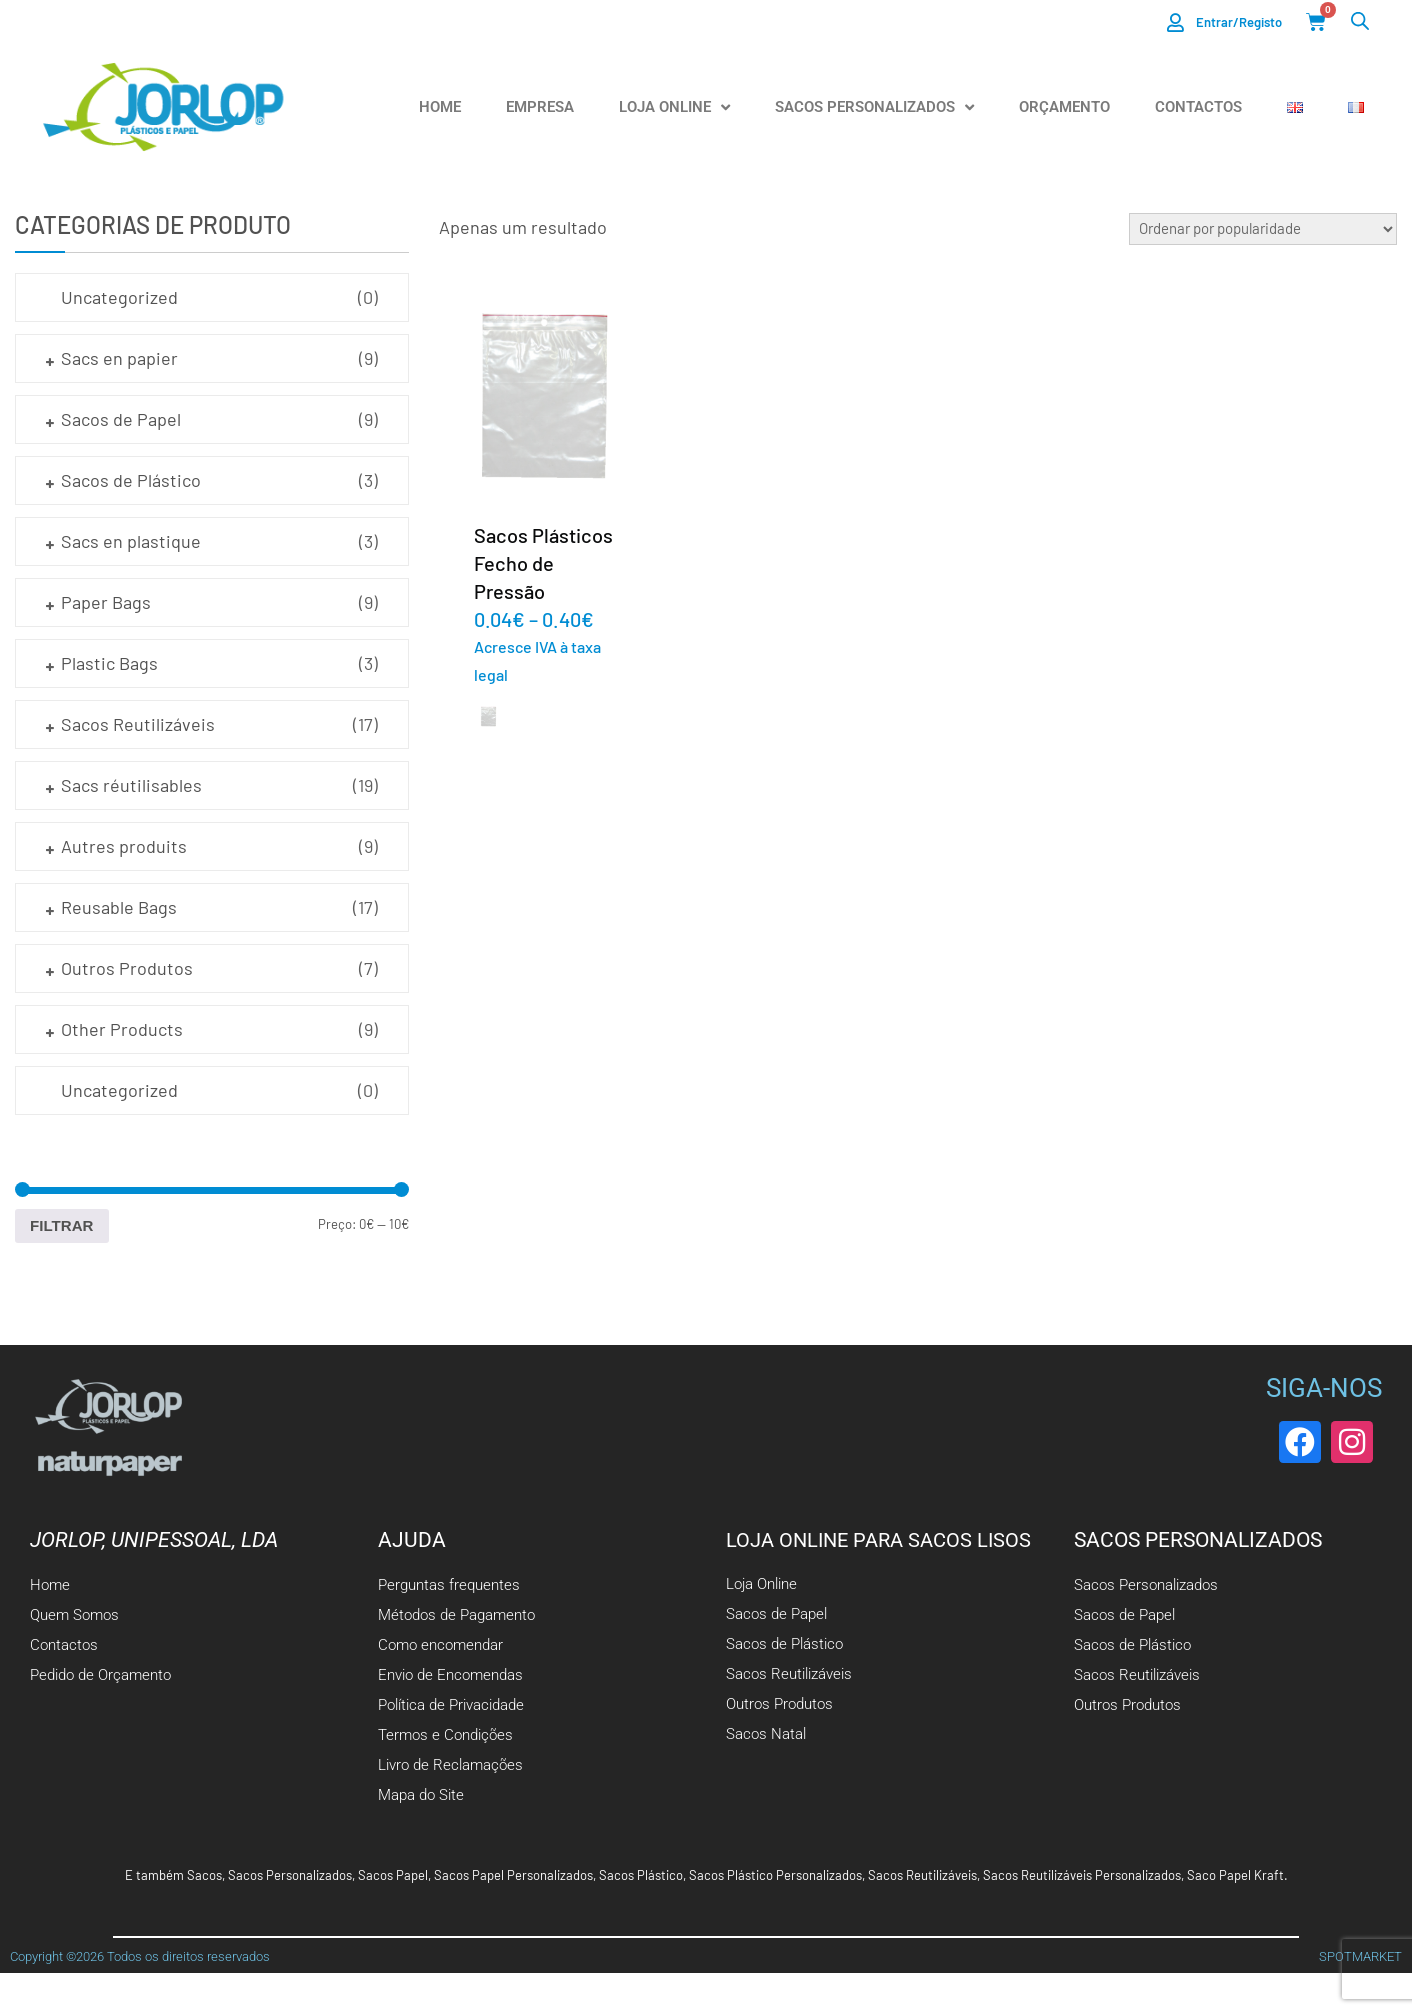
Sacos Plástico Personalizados (775, 1875)
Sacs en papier (119, 358)
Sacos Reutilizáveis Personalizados (1082, 1875)
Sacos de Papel (121, 419)
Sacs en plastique (131, 541)
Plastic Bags (109, 663)
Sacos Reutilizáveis (138, 724)
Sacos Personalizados (874, 107)
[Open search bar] (1360, 20)
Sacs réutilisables (131, 785)
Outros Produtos (127, 968)
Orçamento (1064, 107)
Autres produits (124, 846)
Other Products (122, 1029)
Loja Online (674, 107)
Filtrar (61, 1225)
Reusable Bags (119, 907)
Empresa (540, 107)
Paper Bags (106, 602)
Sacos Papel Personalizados (513, 1875)
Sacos (204, 1875)
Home (440, 107)
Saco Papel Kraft (1235, 1875)
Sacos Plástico (641, 1875)
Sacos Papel (393, 1875)
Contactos (1198, 107)
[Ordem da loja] (1263, 229)
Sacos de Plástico (131, 480)
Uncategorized (119, 297)
